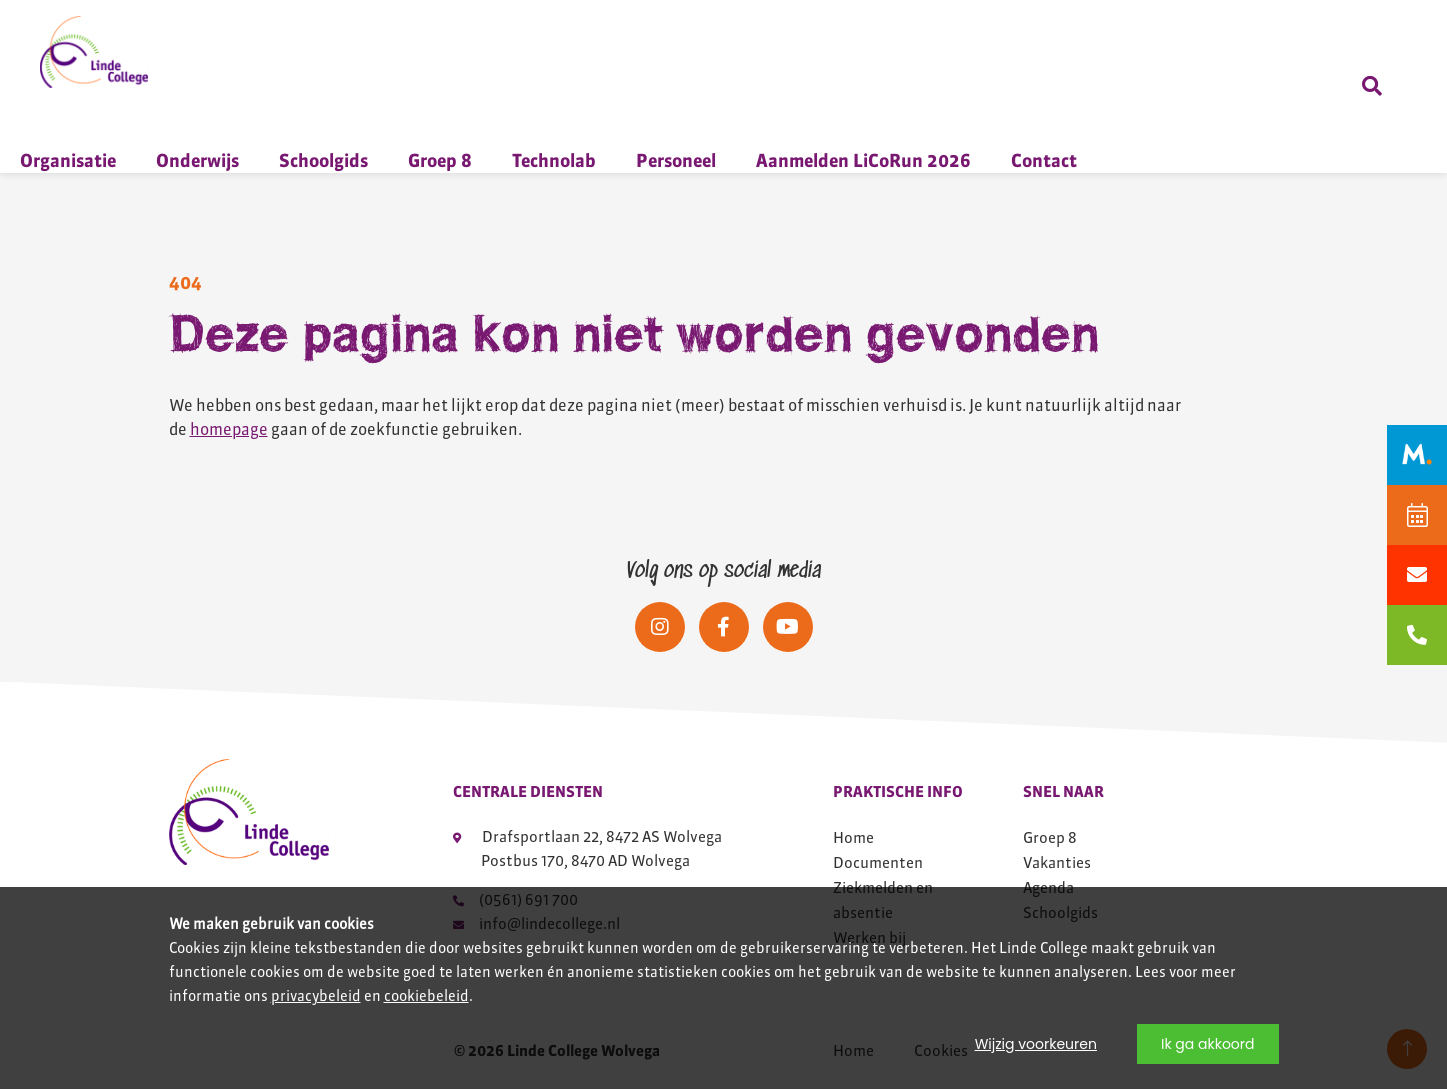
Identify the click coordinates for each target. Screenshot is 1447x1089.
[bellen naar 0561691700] (1417, 635)
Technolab (554, 160)
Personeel (676, 160)
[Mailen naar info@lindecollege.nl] (1417, 575)
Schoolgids (323, 160)
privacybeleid (316, 996)
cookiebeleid (426, 996)
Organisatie (68, 160)
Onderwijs (197, 160)
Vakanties (1057, 862)
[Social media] (660, 627)
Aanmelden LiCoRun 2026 (863, 160)
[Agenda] (1417, 515)
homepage (229, 429)
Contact (1044, 160)
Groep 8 (440, 160)
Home (853, 837)
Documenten (878, 862)
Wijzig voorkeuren (1036, 1044)
